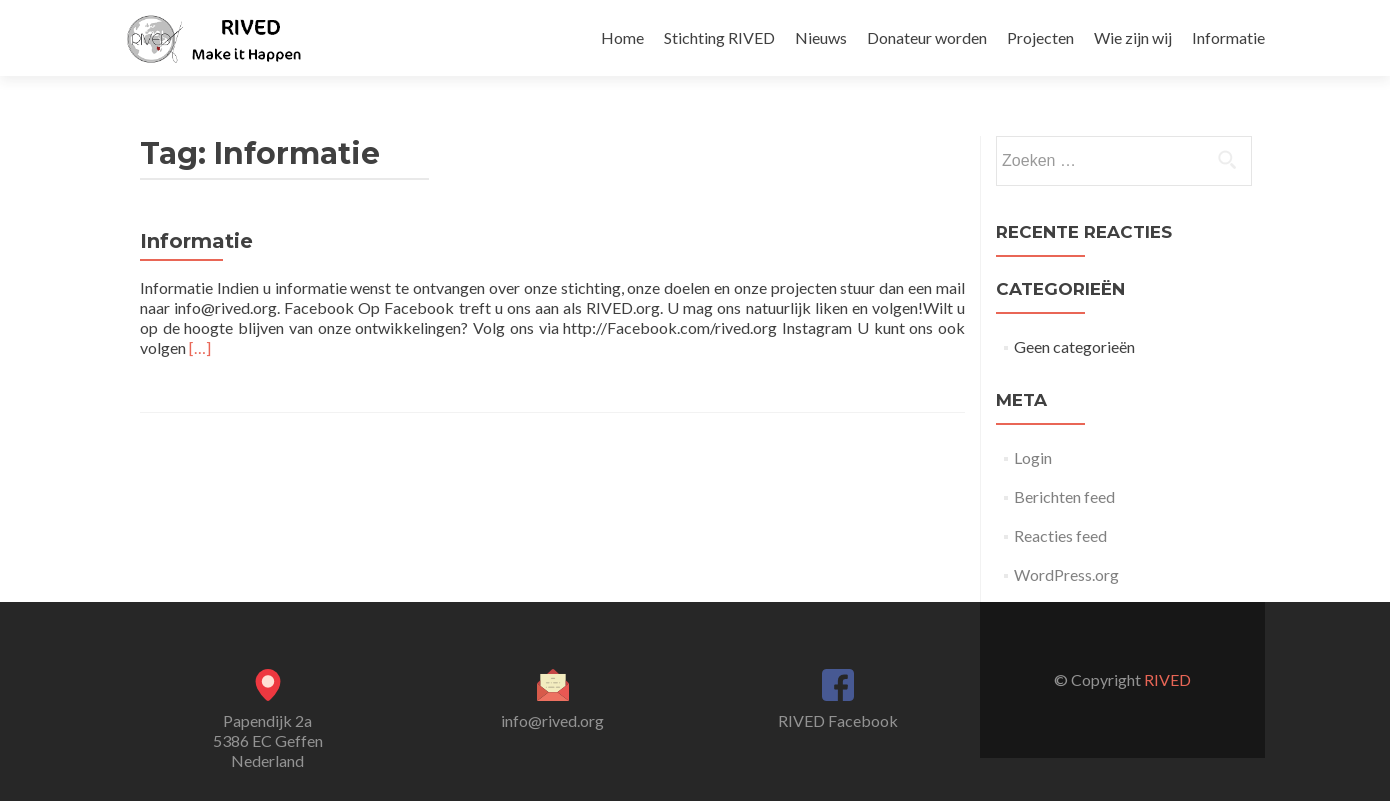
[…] (200, 347)
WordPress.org (1066, 574)
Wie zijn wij (1133, 37)
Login (1033, 457)
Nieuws (821, 37)
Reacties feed (1060, 535)
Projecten (1040, 37)
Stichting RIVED (719, 37)
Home (622, 37)
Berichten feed (1064, 496)
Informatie (1228, 37)
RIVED (1167, 679)
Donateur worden (927, 37)
